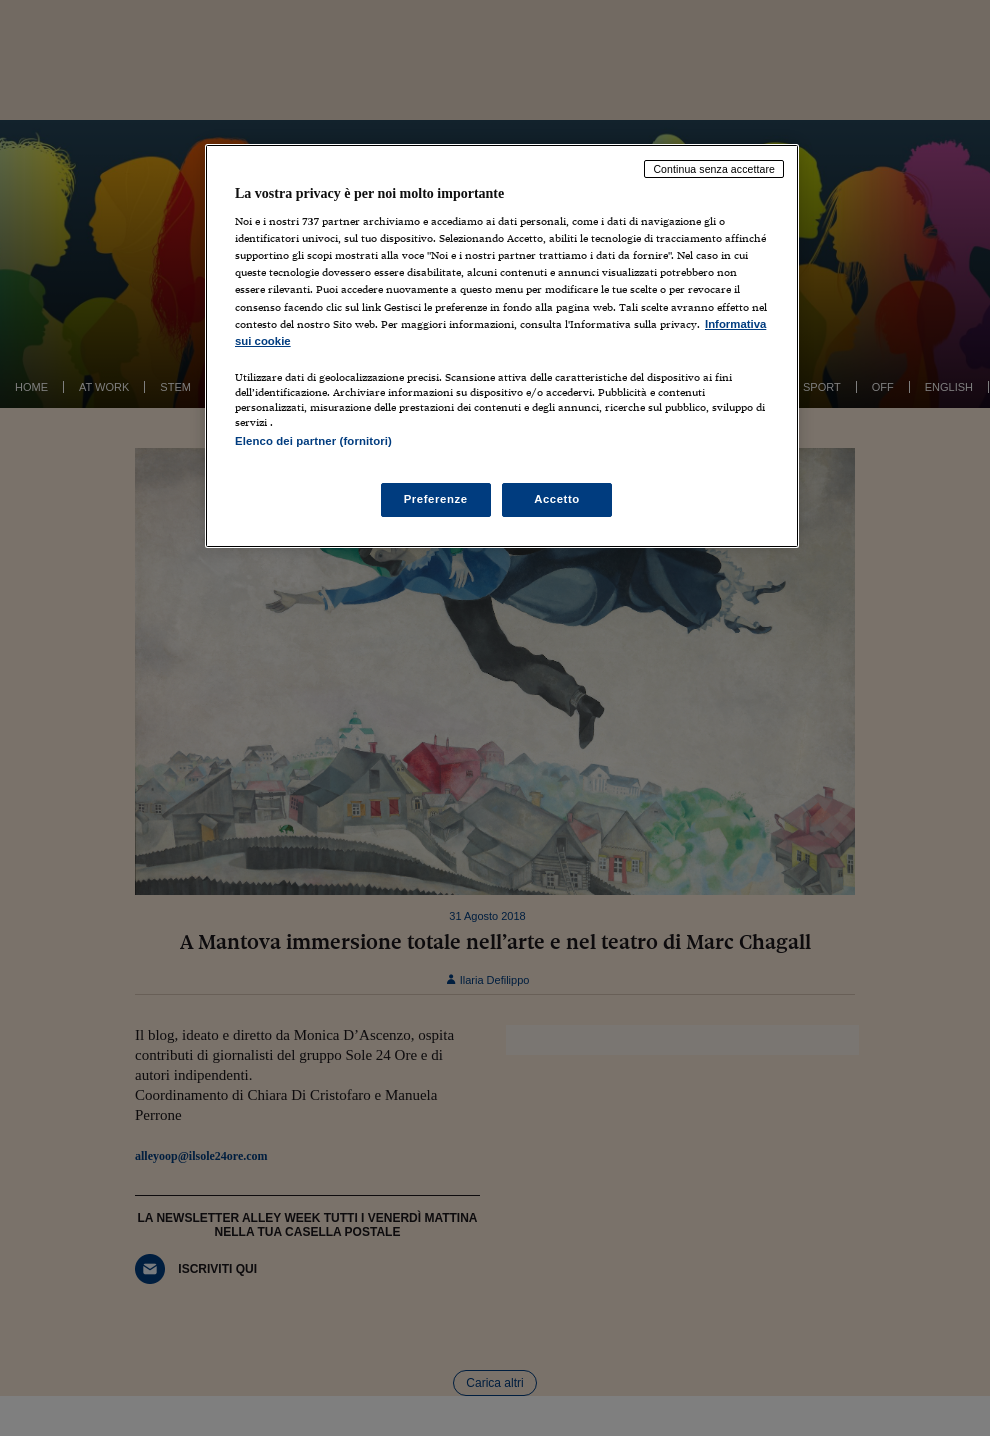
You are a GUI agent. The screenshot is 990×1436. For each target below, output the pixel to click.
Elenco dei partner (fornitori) (313, 441)
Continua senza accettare (714, 169)
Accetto (557, 499)
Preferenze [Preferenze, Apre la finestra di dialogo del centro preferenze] (436, 499)
